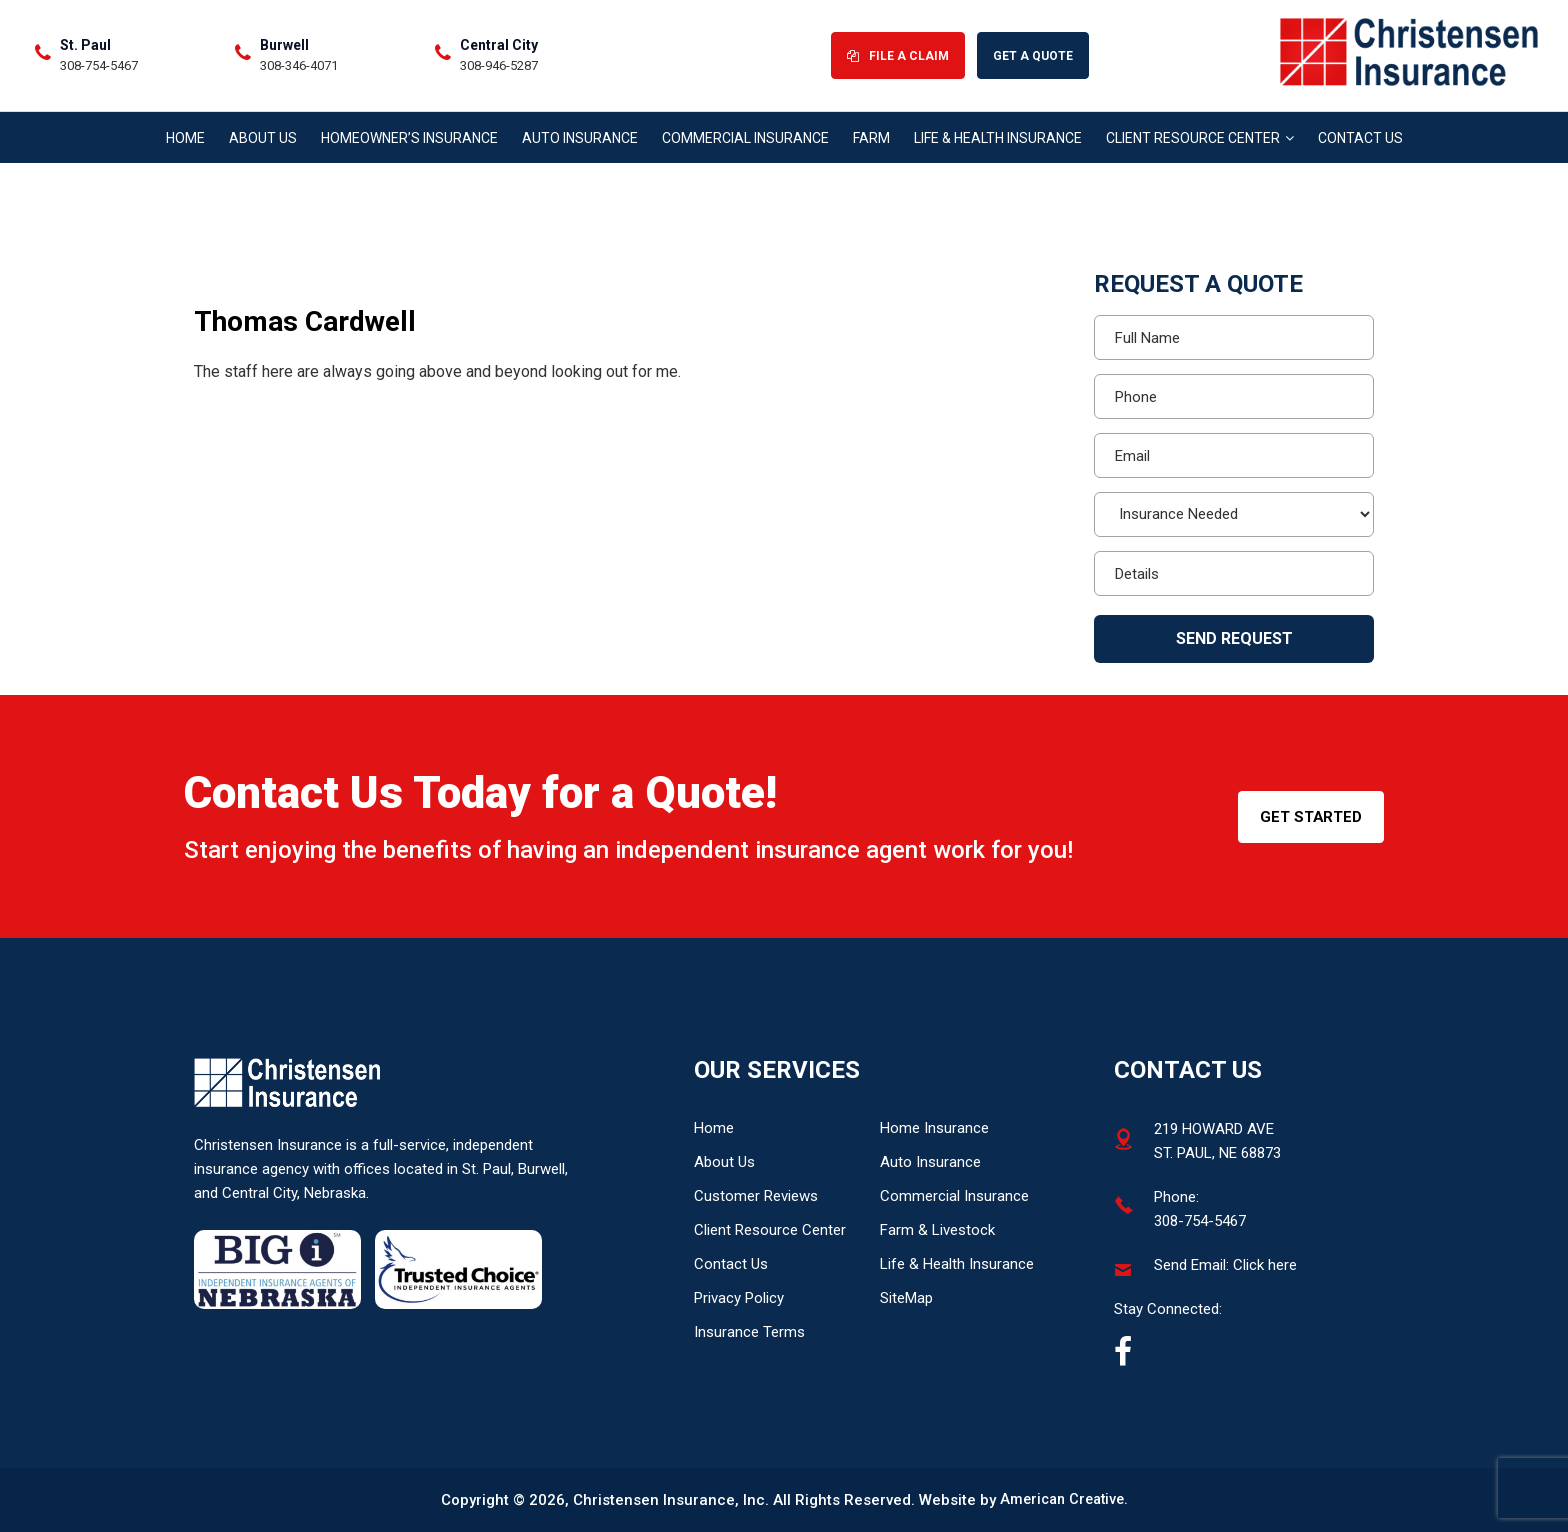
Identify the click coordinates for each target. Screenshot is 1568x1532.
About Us (724, 1162)
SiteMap (906, 1298)
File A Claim (1355, 69)
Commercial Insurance (954, 1196)
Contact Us (731, 1264)
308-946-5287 (984, 78)
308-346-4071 (784, 78)
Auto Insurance (930, 1162)
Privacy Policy (739, 1298)
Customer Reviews (756, 1196)
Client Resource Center (770, 1230)
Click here (1265, 1265)
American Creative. (1064, 1500)
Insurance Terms (749, 1332)
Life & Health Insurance (957, 1264)
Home (714, 1128)
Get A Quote (1482, 69)
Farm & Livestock (937, 1230)
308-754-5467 (584, 78)
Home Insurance (934, 1128)
